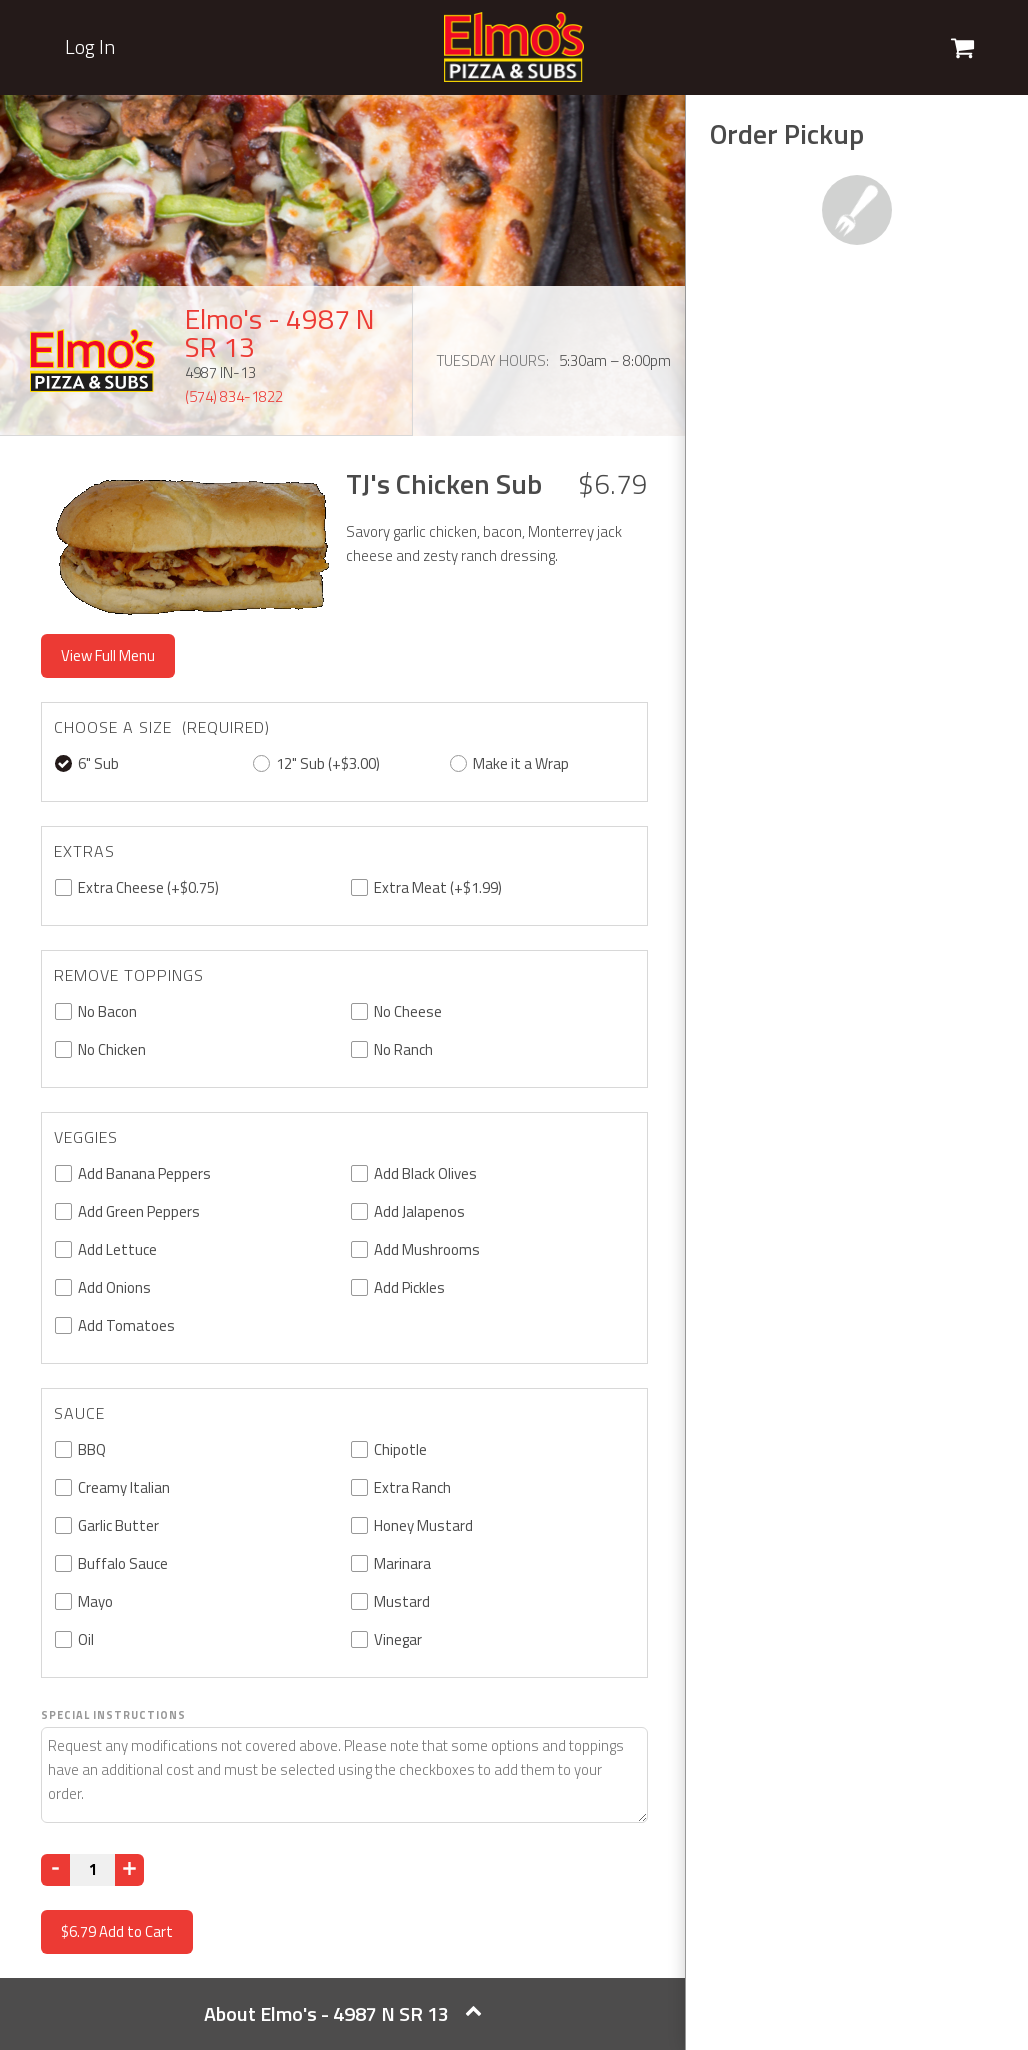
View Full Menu (108, 655)
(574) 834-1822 (234, 396)
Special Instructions (113, 1715)
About (343, 2013)
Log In (90, 47)
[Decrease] (55, 1870)
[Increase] (129, 1870)
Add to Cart (117, 1931)
